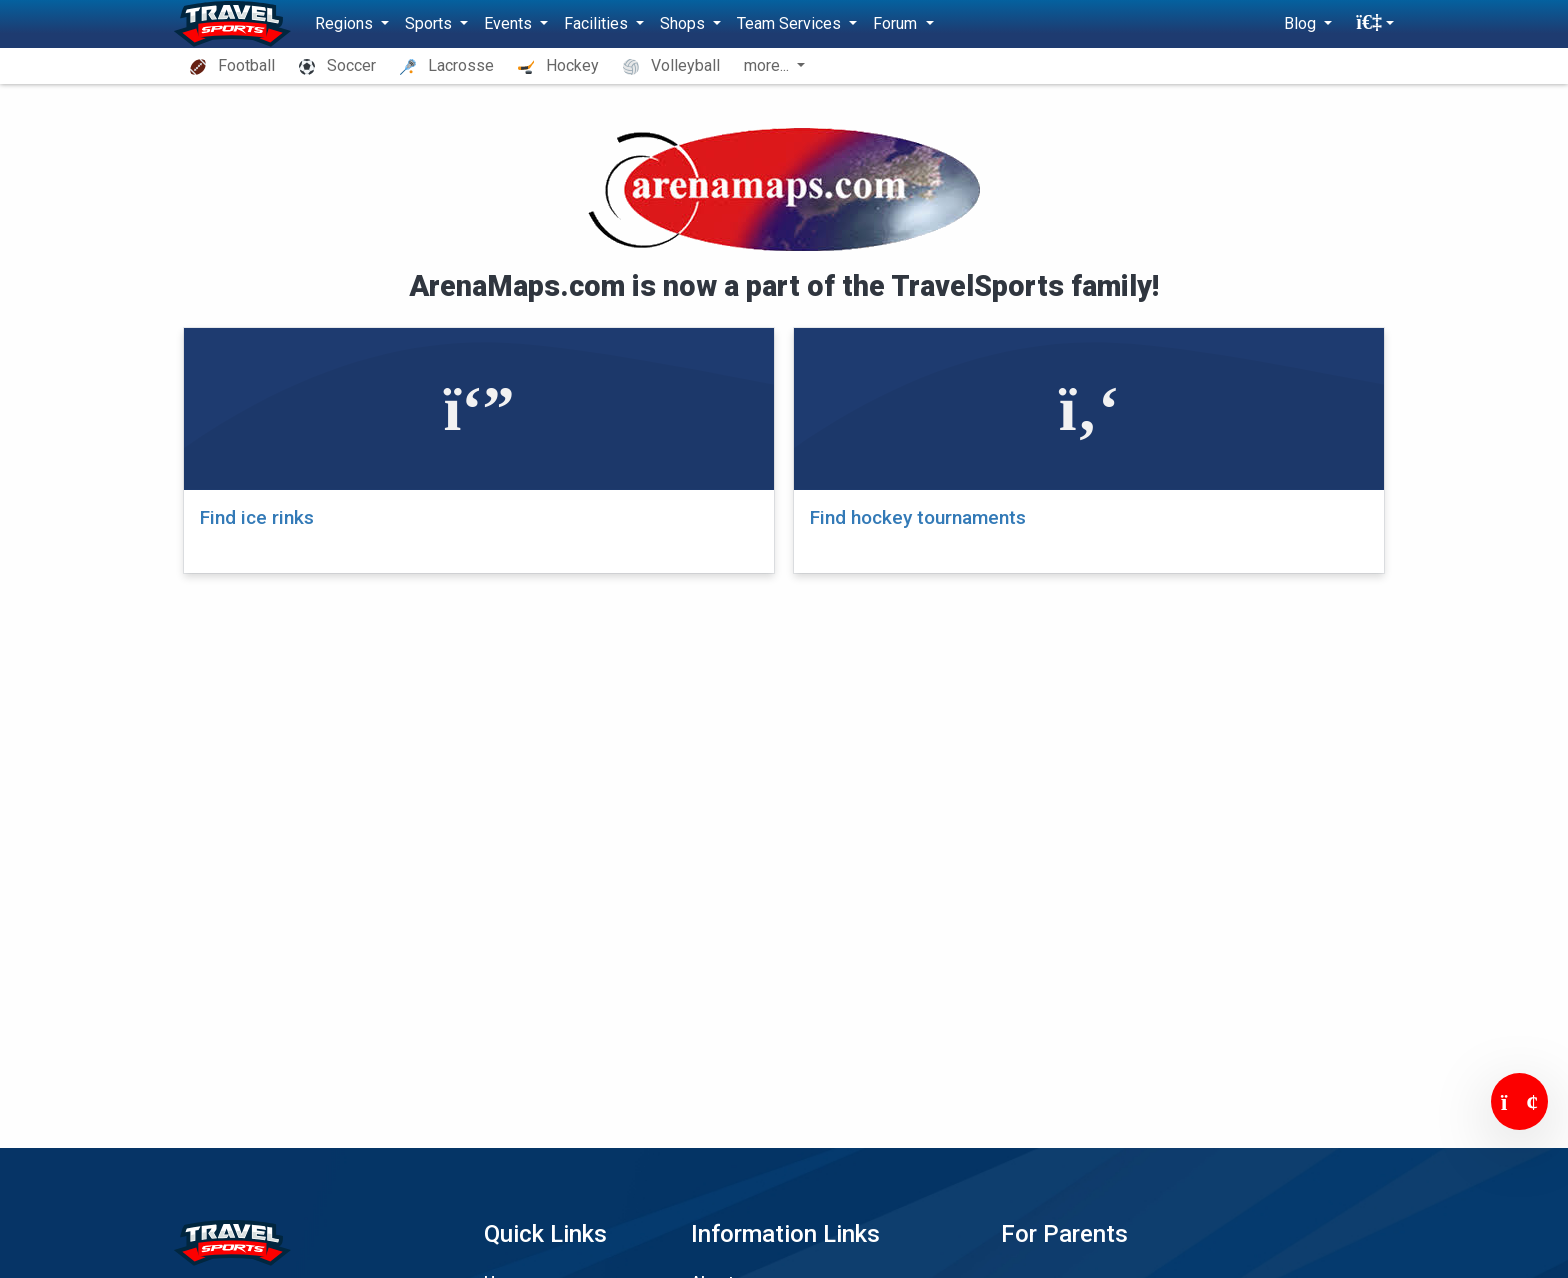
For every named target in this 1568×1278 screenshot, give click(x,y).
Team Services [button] (791, 23)
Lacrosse (447, 65)
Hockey (558, 65)
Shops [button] (684, 23)
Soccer (337, 65)
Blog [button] (1302, 23)
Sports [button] (430, 23)
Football (232, 65)
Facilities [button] (598, 23)
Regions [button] (346, 23)
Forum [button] (897, 23)
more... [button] (768, 65)
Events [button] (510, 23)
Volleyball (671, 65)
